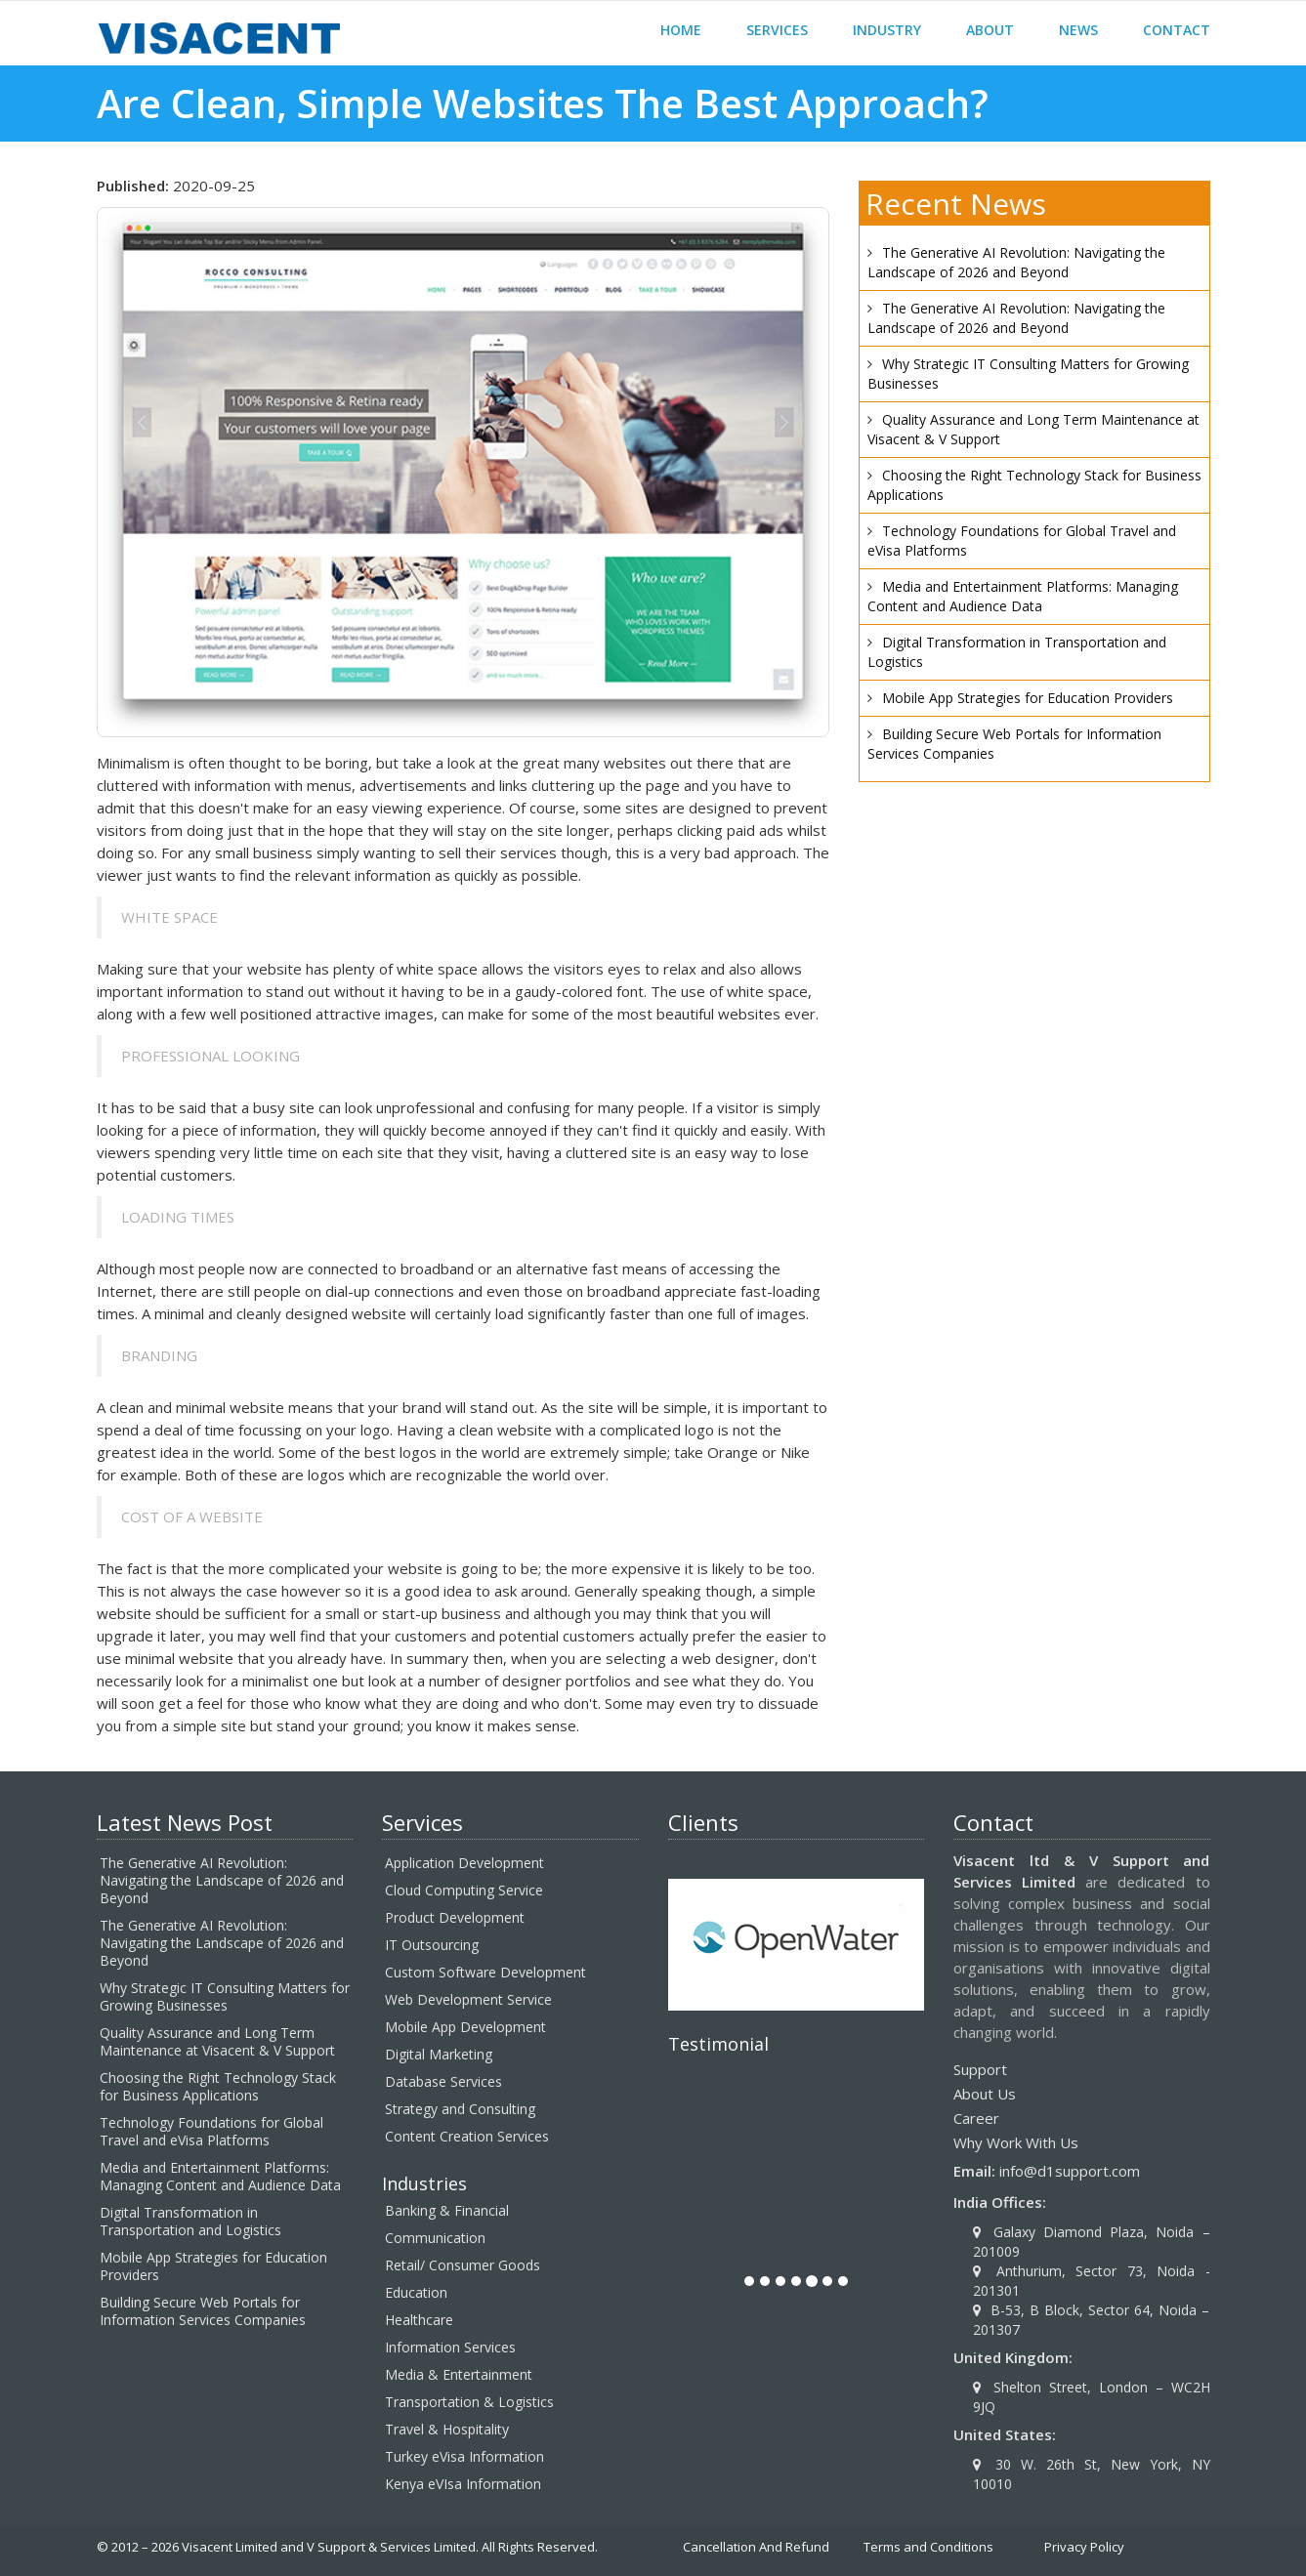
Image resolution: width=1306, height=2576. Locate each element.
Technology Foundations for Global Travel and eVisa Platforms (211, 2131)
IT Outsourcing (432, 1944)
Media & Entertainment (458, 2374)
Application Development (464, 1862)
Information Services (450, 2347)
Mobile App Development (465, 2026)
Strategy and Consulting (460, 2108)
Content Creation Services (467, 2136)
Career (976, 2118)
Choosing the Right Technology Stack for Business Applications (218, 2086)
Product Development (455, 1917)
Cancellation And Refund (756, 2546)
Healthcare (419, 2319)
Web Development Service (468, 1999)
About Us (984, 2093)
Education (416, 2292)
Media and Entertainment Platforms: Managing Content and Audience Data (1022, 596)
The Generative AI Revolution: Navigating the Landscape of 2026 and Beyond (1016, 262)
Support (980, 2069)
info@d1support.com (1069, 2171)
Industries (424, 2183)
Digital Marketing (438, 2054)
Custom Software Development (485, 1972)
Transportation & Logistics (469, 2401)
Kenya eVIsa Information (463, 2483)
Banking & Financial (447, 2210)
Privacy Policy (1084, 2546)
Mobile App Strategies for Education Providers (1027, 697)
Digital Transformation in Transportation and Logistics (190, 2221)
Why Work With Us (1015, 2142)
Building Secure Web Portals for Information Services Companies (203, 2311)
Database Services (443, 2081)
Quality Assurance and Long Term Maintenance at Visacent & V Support (217, 2041)
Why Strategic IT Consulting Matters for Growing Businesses (225, 1996)
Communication (435, 2237)
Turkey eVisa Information (464, 2456)
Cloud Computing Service (464, 1890)
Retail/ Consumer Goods (462, 2265)
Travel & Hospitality (447, 2429)
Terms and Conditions (928, 2546)
